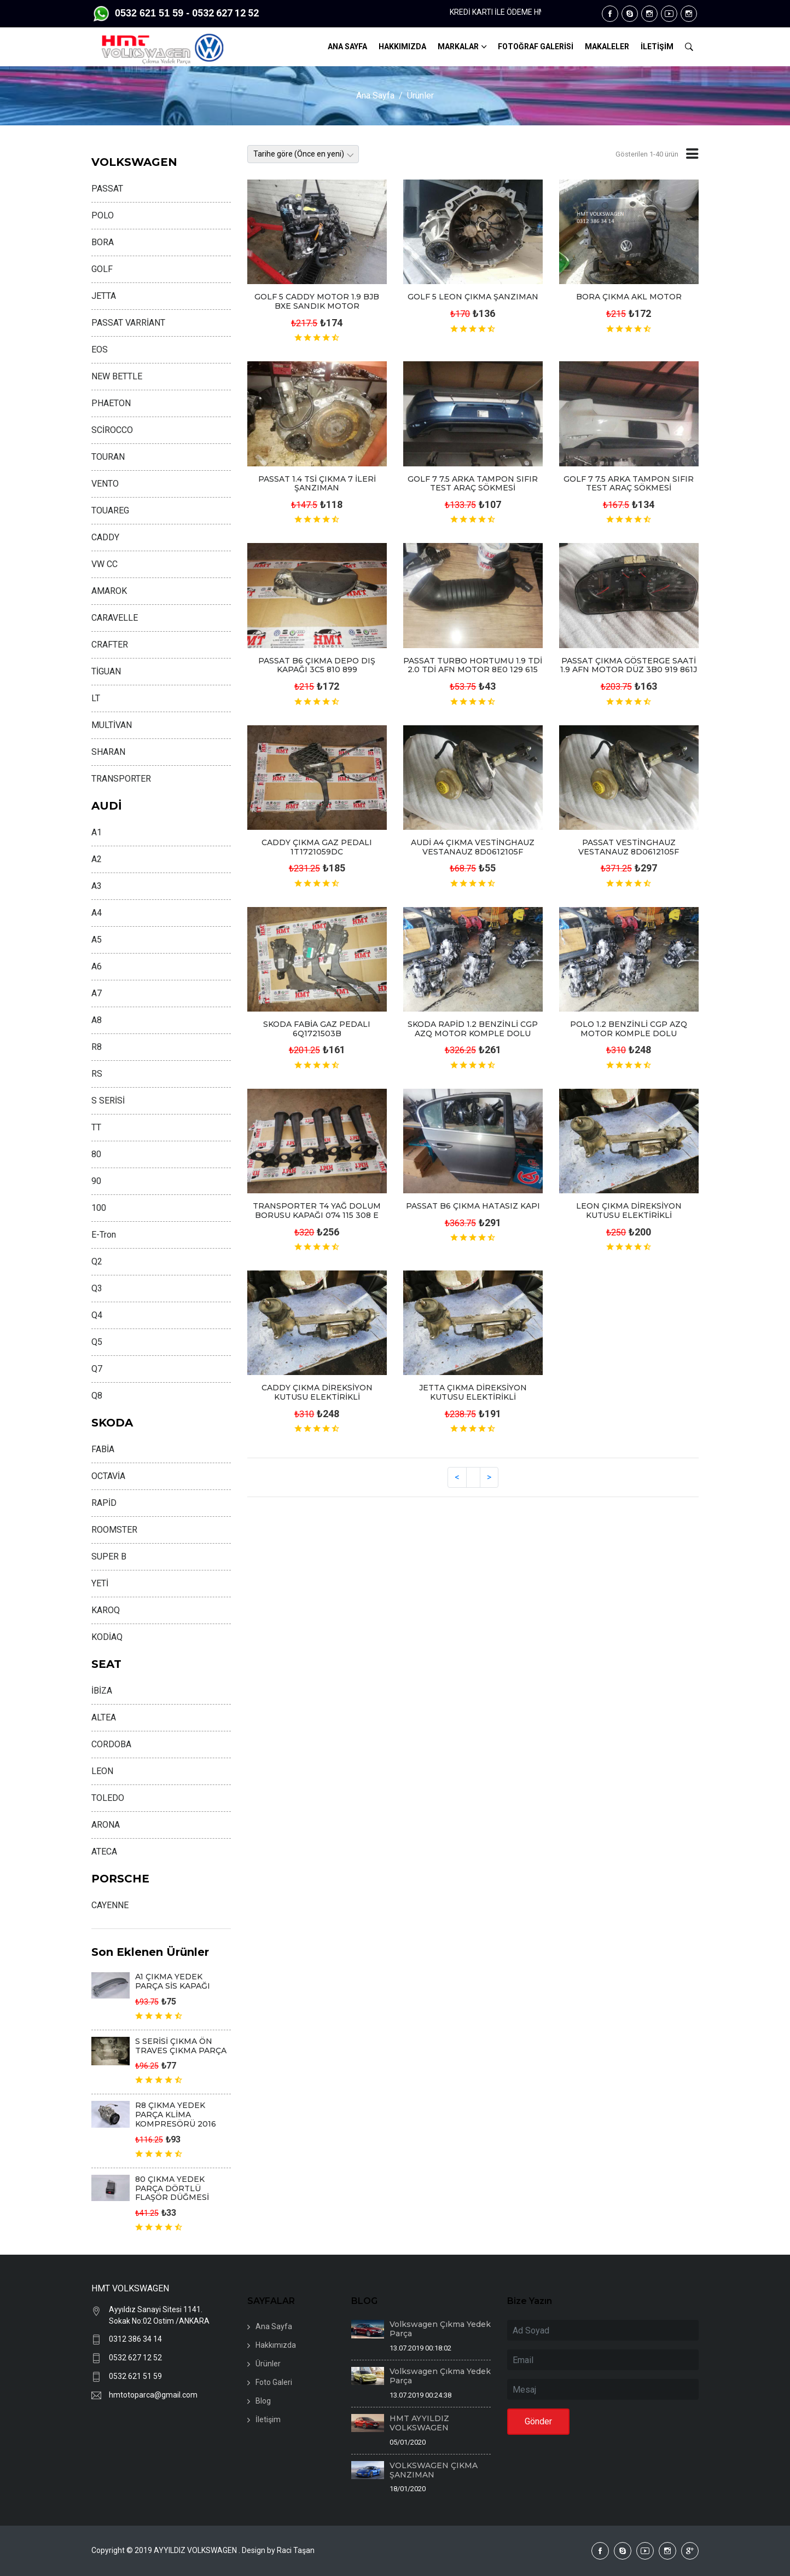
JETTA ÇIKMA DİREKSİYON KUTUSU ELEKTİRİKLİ (473, 1392)
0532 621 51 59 (135, 2376)
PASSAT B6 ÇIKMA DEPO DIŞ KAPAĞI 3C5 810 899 (316, 665)
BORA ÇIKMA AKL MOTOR (629, 297)
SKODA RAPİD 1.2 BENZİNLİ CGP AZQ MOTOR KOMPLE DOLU (473, 1028)
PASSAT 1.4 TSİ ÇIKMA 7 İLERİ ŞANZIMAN (317, 483)
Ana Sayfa (375, 95)
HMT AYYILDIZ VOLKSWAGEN (419, 2423)
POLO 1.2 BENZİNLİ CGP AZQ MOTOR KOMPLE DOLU (628, 1028)
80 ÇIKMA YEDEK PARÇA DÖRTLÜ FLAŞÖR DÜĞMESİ (172, 2188)
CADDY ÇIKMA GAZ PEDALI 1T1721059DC (317, 847)
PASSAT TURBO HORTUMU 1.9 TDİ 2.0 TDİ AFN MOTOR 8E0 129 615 (472, 665)
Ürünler (420, 95)
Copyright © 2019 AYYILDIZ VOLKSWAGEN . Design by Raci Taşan (203, 2550)
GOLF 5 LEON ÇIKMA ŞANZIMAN (473, 297)
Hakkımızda (275, 2345)
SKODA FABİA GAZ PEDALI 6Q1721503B (316, 1028)
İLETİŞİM (657, 46)
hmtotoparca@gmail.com (153, 2394)
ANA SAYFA (347, 46)
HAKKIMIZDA (402, 46)
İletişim (268, 2419)
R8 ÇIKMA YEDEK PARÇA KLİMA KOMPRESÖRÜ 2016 (175, 2114)
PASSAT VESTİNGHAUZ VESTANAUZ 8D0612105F (628, 847)
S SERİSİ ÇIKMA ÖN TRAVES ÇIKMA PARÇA (180, 2045)
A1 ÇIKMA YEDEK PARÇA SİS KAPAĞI (172, 1981)
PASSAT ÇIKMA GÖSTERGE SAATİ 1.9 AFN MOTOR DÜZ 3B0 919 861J (628, 665)
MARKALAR (458, 46)
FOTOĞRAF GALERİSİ (535, 46)
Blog (263, 2400)
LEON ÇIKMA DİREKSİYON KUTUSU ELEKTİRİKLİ (629, 1210)
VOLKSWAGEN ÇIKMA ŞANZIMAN (434, 2470)
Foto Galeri (273, 2382)
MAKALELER (607, 46)
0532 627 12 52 (135, 2357)
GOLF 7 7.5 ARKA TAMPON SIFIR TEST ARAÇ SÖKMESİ (473, 483)
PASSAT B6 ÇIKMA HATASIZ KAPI (473, 1206)
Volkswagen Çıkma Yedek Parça (440, 2328)
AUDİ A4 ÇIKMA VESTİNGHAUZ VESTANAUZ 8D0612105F (473, 847)
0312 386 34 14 (135, 2339)
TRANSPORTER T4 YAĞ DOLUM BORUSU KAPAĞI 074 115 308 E (317, 1210)
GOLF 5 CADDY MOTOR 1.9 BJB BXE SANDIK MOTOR (316, 301)
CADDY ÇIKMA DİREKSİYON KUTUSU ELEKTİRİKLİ (317, 1392)
